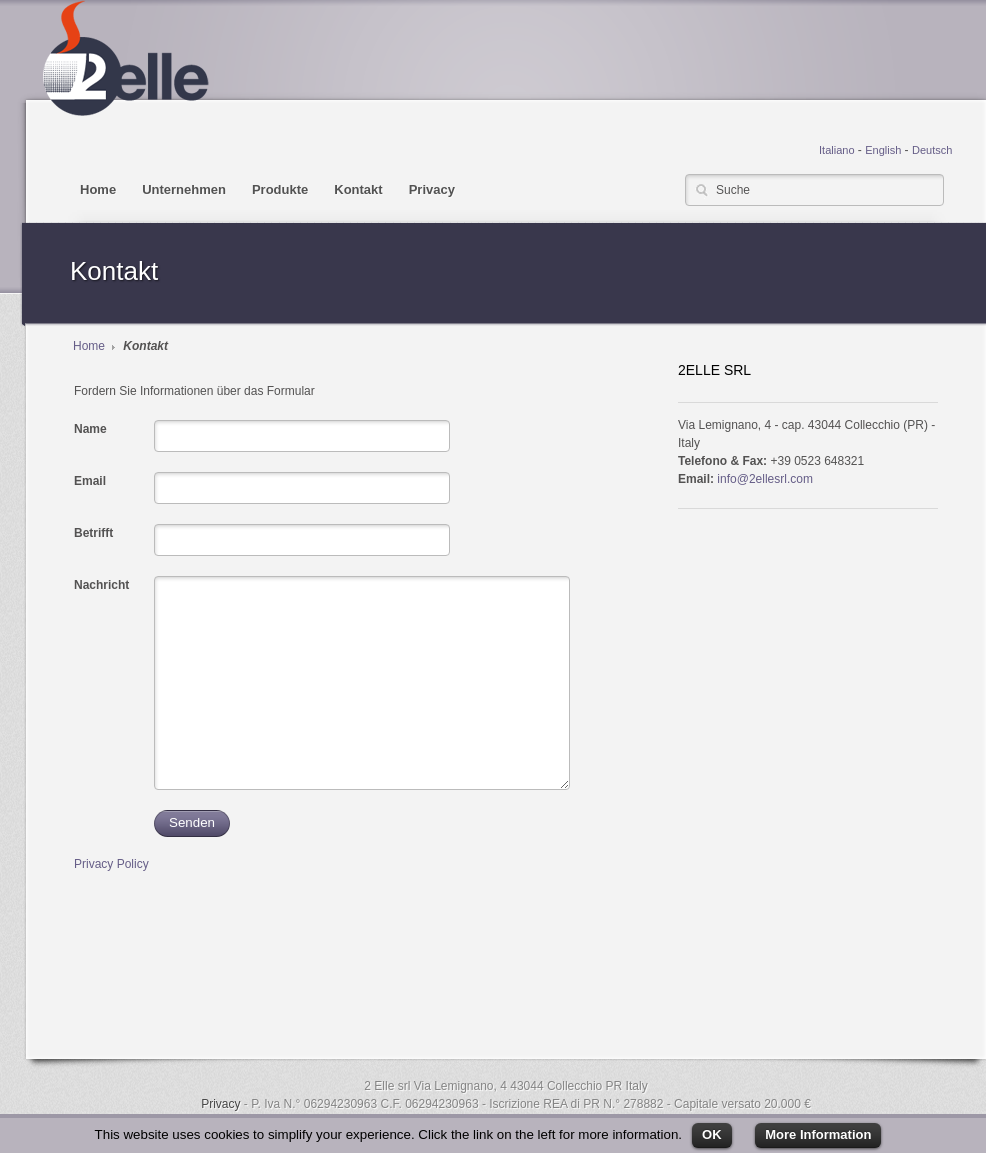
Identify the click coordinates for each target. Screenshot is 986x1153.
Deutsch (932, 150)
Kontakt (358, 189)
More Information (818, 1134)
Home (98, 189)
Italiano (836, 150)
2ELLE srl (124, 58)
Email (90, 481)
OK (712, 1134)
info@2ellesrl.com (765, 479)
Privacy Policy (111, 864)
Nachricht (101, 585)
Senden (192, 822)
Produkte (280, 189)
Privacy (432, 189)
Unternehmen (184, 189)
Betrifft (93, 533)
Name (90, 429)
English (883, 150)
